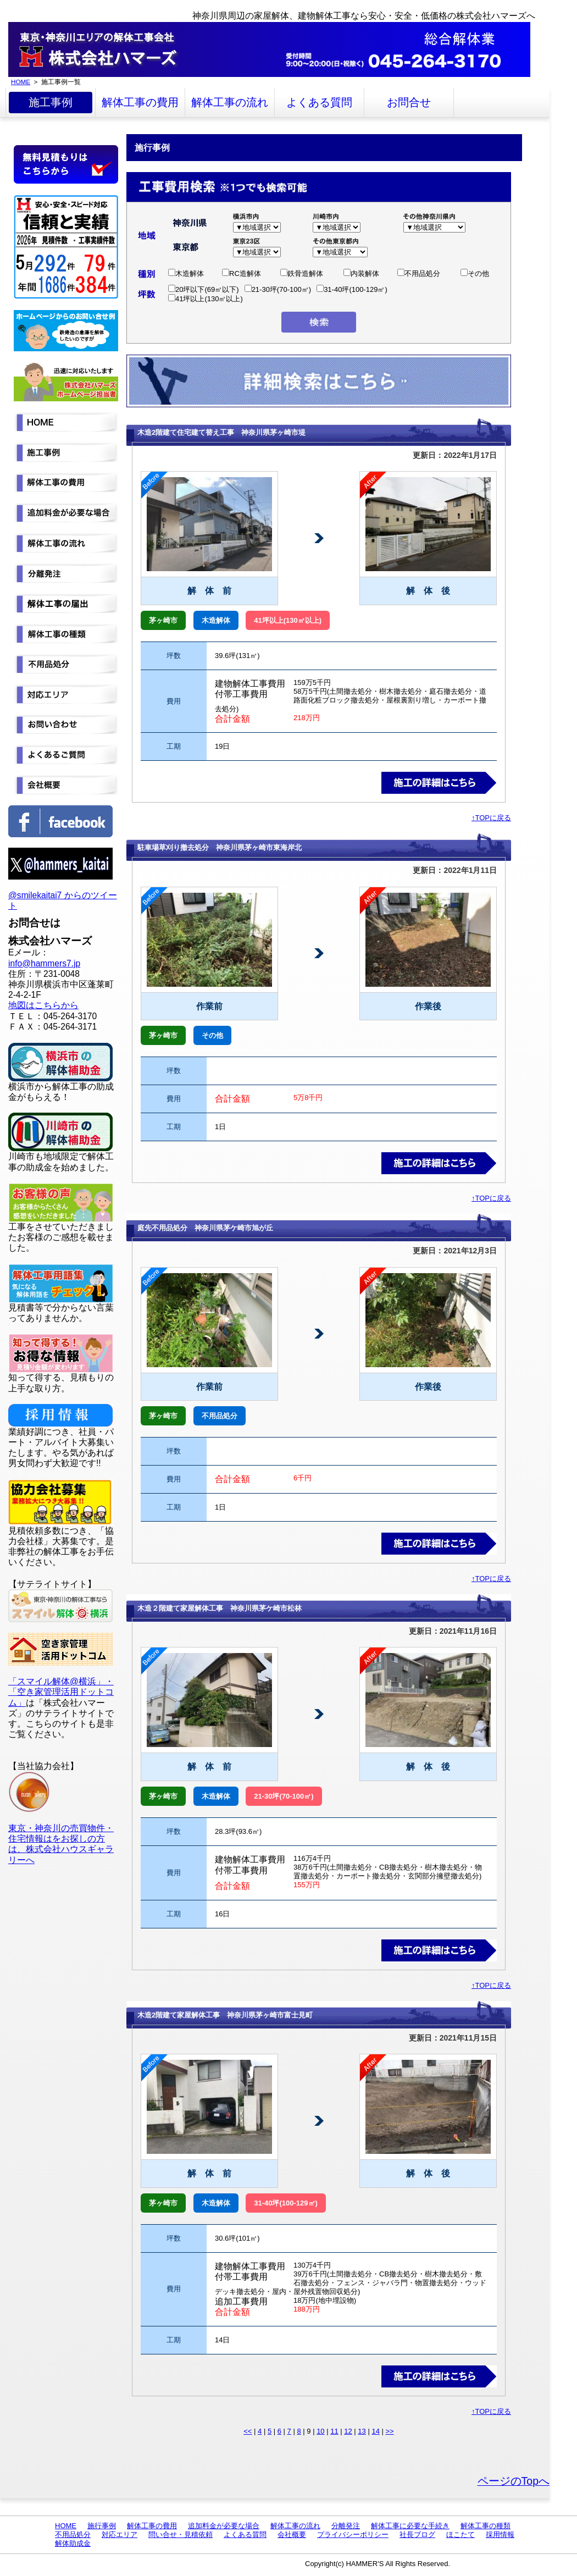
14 (375, 2431)
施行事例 (101, 2526)
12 (348, 2431)
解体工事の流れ (229, 102)
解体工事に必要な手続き (410, 2526)
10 (320, 2431)
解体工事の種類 (486, 2526)
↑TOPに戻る (491, 818)
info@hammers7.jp (44, 963)
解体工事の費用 (140, 102)
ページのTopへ (514, 2481)
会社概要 (292, 2534)
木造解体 (186, 273)
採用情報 (500, 2534)
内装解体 (361, 273)
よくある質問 (319, 102)
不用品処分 (418, 273)
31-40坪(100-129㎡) (352, 289)
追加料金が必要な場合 (223, 2526)
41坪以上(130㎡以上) (205, 299)
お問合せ (409, 102)
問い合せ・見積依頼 (180, 2534)
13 (361, 2431)
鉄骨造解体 (301, 273)
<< (247, 2431)
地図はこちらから (43, 1005)
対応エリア (119, 2534)
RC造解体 (241, 273)
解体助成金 (73, 2543)
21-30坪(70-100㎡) (278, 289)
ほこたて (460, 2534)
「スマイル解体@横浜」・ (61, 1681)
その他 (475, 273)
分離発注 (345, 2526)
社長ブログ (417, 2534)
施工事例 (51, 102)
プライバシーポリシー (353, 2534)
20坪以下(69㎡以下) (203, 289)
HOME (20, 81)
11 (334, 2431)
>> (390, 2431)
